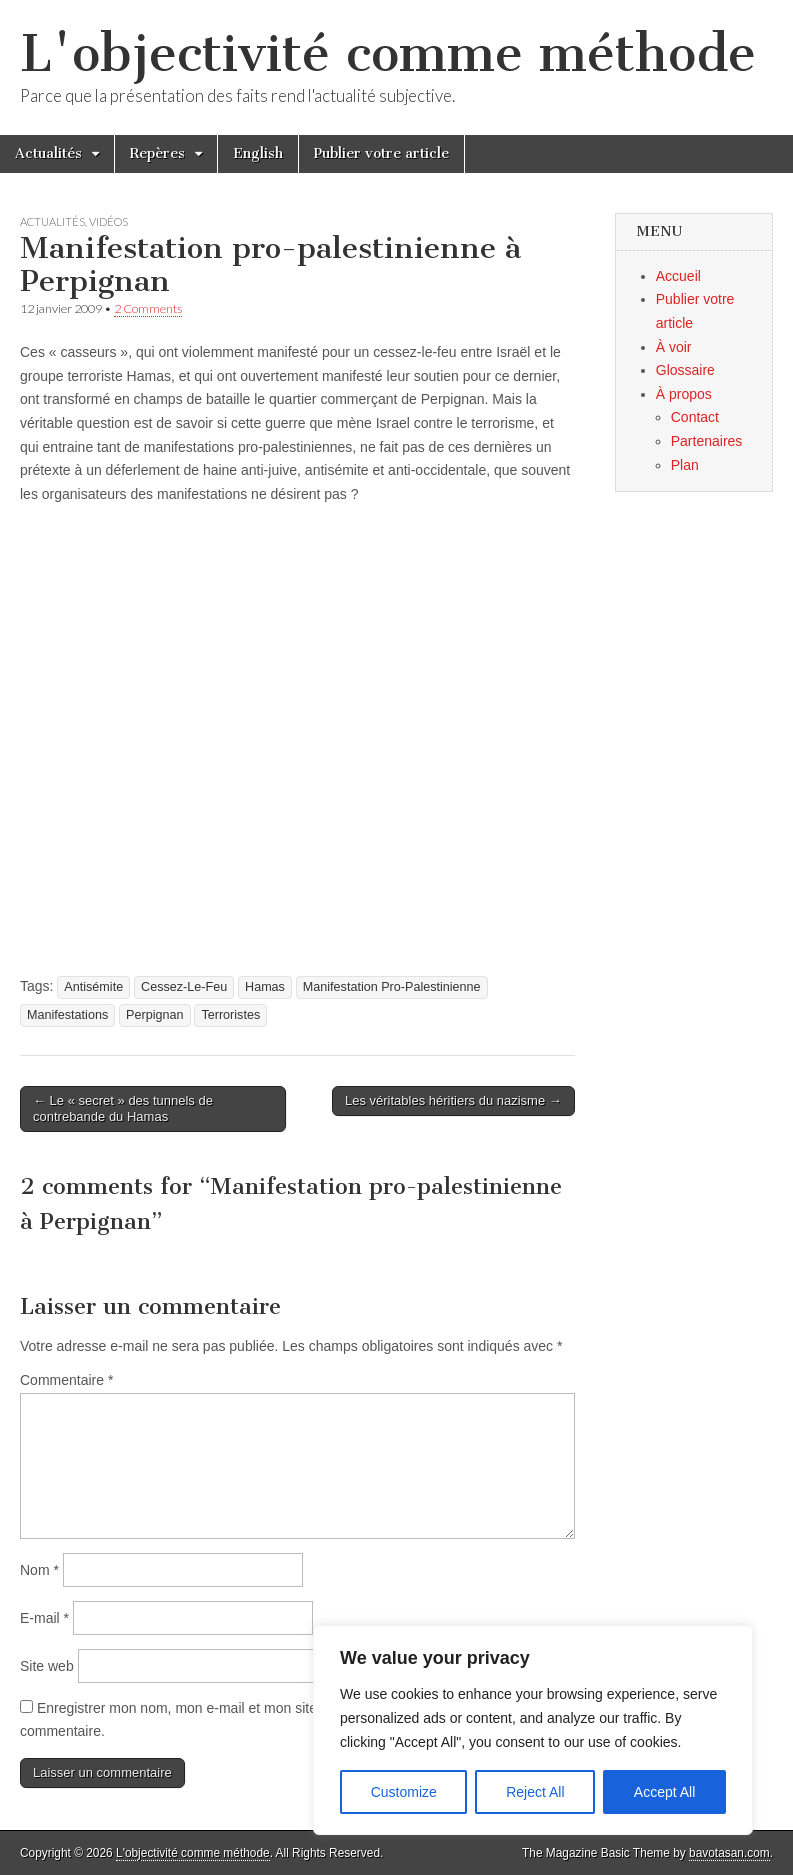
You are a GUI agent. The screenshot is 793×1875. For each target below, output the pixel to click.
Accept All (664, 1792)
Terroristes (230, 1015)
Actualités (48, 153)
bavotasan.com (729, 1853)
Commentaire (66, 1380)
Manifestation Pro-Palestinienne (392, 987)
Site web (47, 1666)
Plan (685, 465)
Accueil (678, 276)
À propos (684, 394)
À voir (674, 347)
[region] (533, 1730)
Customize (404, 1792)
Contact (695, 417)
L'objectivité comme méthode (388, 53)
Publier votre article (381, 153)
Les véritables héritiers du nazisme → (453, 1100)
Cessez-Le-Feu (184, 987)
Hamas (265, 987)
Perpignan (154, 1015)
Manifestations (67, 1015)
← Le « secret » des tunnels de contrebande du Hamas (123, 1108)
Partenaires (707, 441)
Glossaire (685, 370)
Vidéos (108, 221)
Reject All (535, 1792)
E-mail (44, 1618)
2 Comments (148, 308)
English (258, 153)
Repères (157, 153)
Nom (39, 1570)
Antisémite (93, 987)
